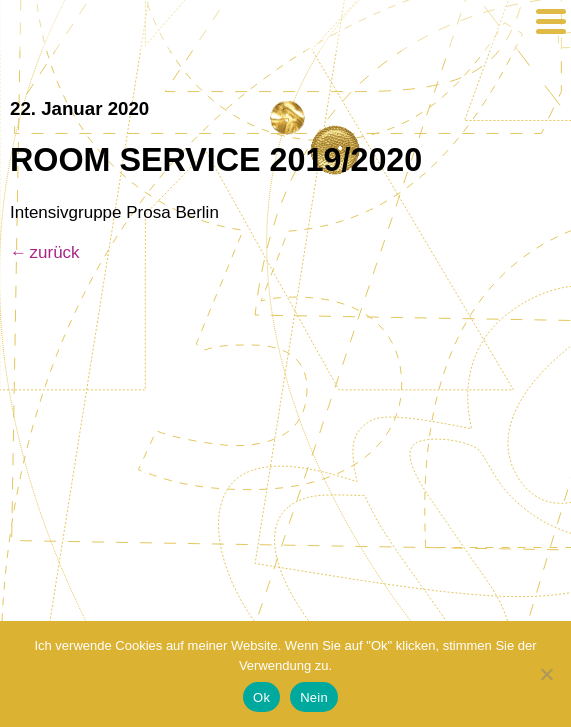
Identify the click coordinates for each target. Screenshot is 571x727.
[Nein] (546, 674)
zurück (55, 252)
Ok (261, 697)
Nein (314, 697)
